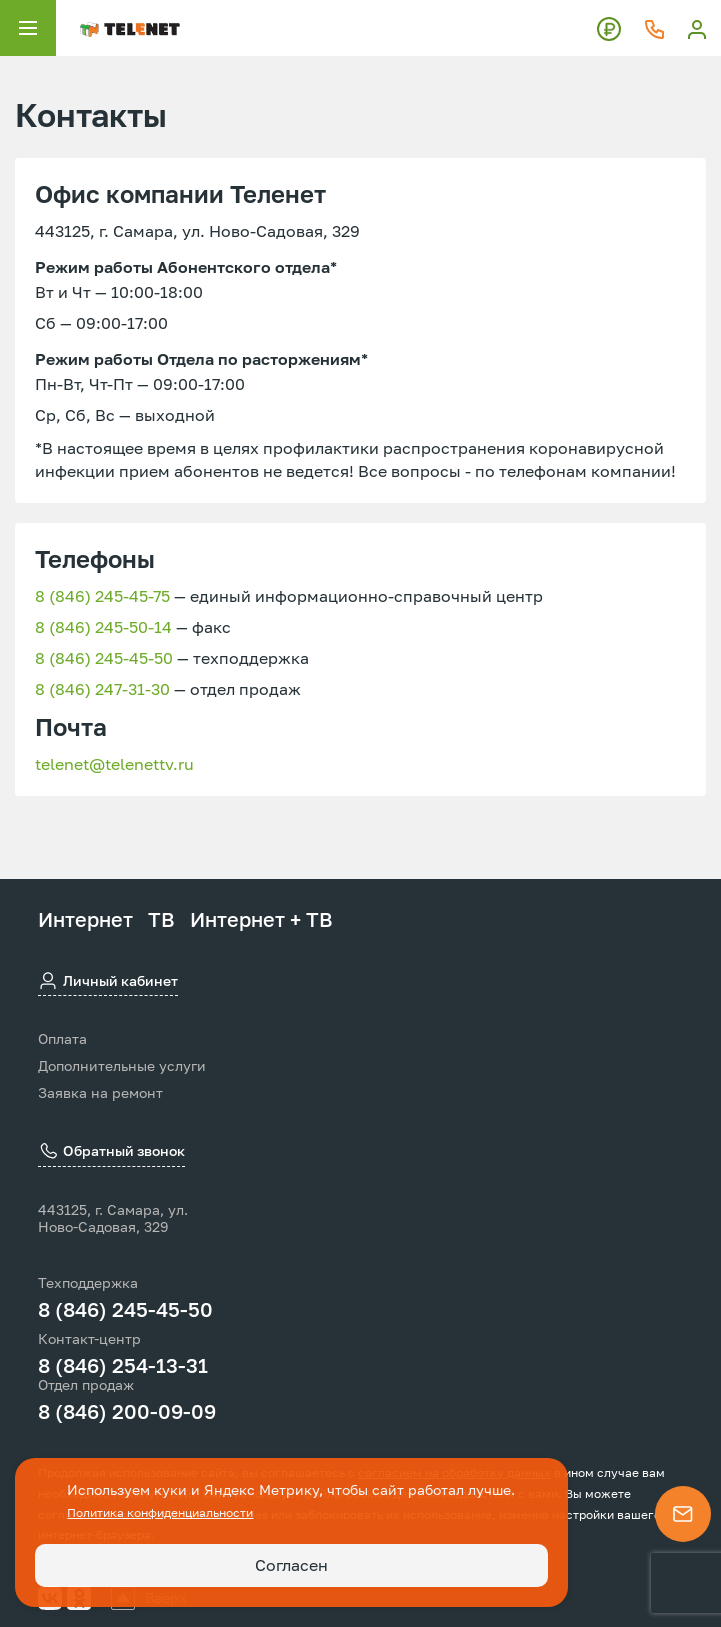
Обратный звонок (111, 1152)
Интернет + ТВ (261, 919)
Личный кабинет (108, 981)
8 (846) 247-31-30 (102, 689)
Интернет (85, 919)
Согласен (291, 1565)
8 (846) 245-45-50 (104, 658)
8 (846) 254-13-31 (123, 1365)
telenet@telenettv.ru (114, 764)
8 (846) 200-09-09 (127, 1411)
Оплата (62, 1039)
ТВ (161, 919)
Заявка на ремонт (100, 1093)
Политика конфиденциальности (160, 1512)
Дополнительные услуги (122, 1066)
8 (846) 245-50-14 (103, 627)
